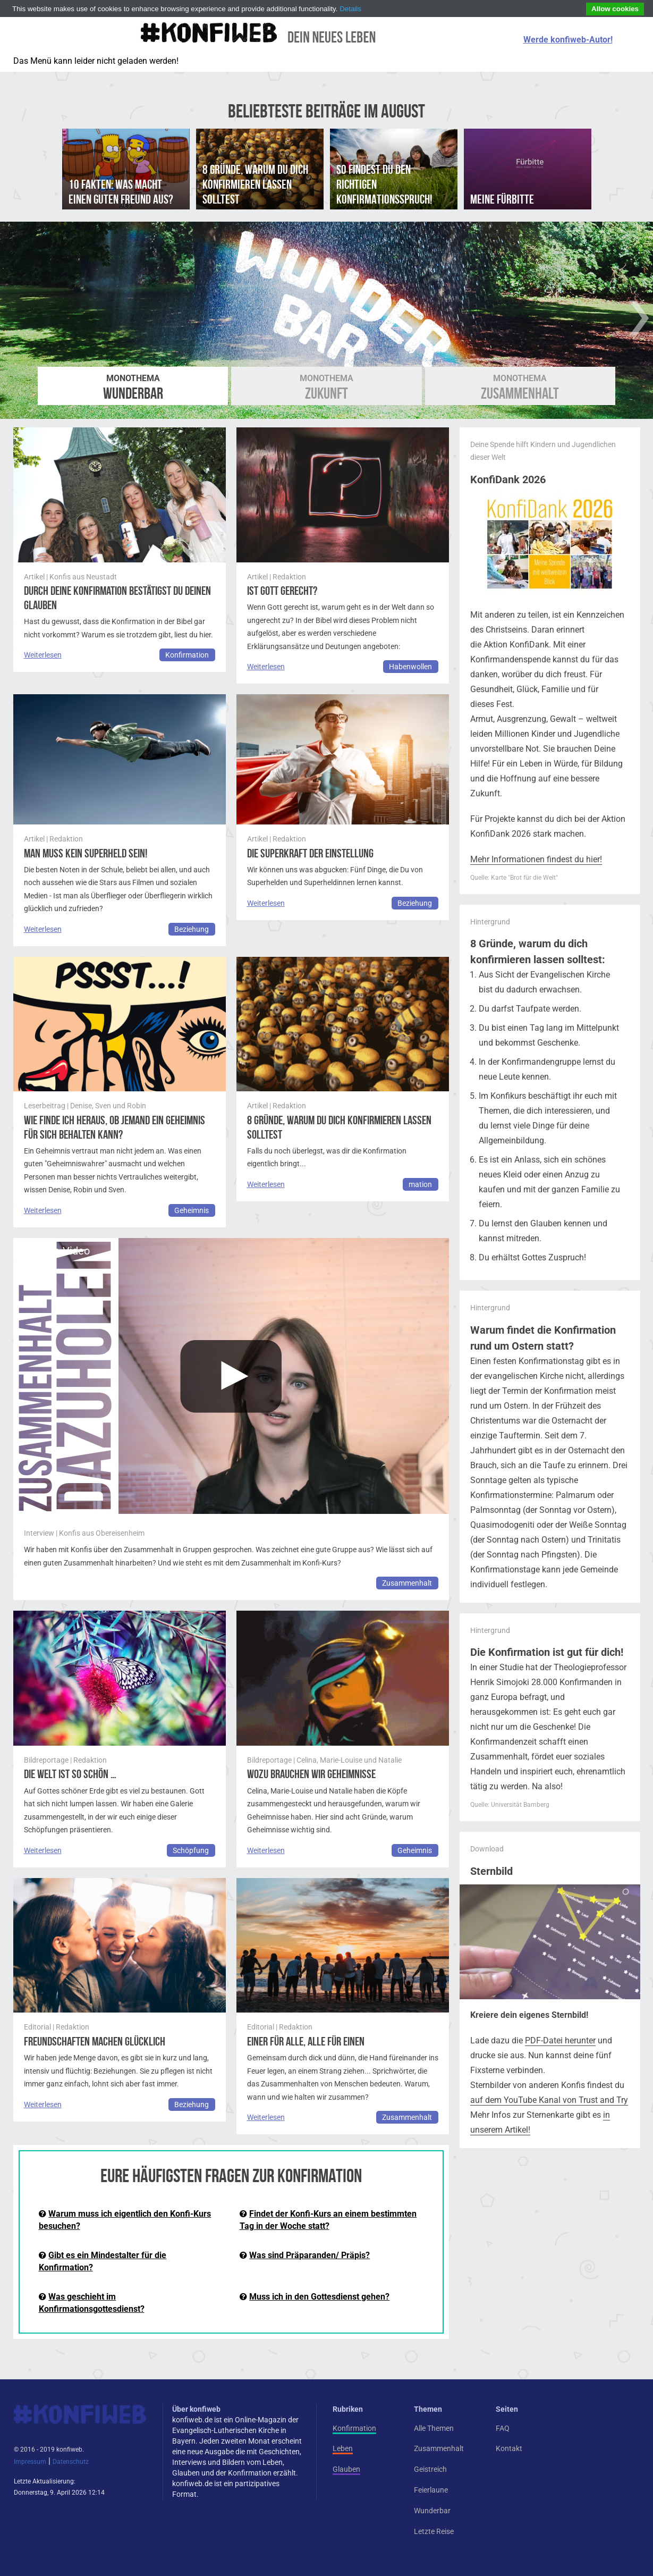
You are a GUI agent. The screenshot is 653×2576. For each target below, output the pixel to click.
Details (350, 9)
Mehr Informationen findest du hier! (536, 859)
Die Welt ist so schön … (70, 1774)
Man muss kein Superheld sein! (85, 853)
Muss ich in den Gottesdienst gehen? (319, 2297)
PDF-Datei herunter (560, 2040)
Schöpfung (191, 1850)
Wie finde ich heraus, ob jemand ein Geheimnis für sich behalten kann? (114, 1127)
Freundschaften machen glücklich (94, 2041)
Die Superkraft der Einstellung (310, 853)
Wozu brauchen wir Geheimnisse (311, 1774)
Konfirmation (187, 655)
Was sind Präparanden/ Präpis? (309, 2255)
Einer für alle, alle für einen (305, 2041)
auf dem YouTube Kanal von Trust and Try (549, 2100)
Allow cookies (615, 9)
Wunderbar (133, 387)
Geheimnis (191, 1210)
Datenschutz (71, 2461)
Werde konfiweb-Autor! (568, 40)
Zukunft (326, 387)
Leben (343, 2448)
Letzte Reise (434, 2531)
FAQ (503, 2428)
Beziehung (191, 929)
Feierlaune (431, 2490)
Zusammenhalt (520, 387)
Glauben (346, 2469)
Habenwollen (410, 666)
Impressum (30, 2461)
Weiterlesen (43, 655)
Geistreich (430, 2469)
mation (420, 1184)
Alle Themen (434, 2428)
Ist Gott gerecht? (282, 590)
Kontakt (509, 2448)
